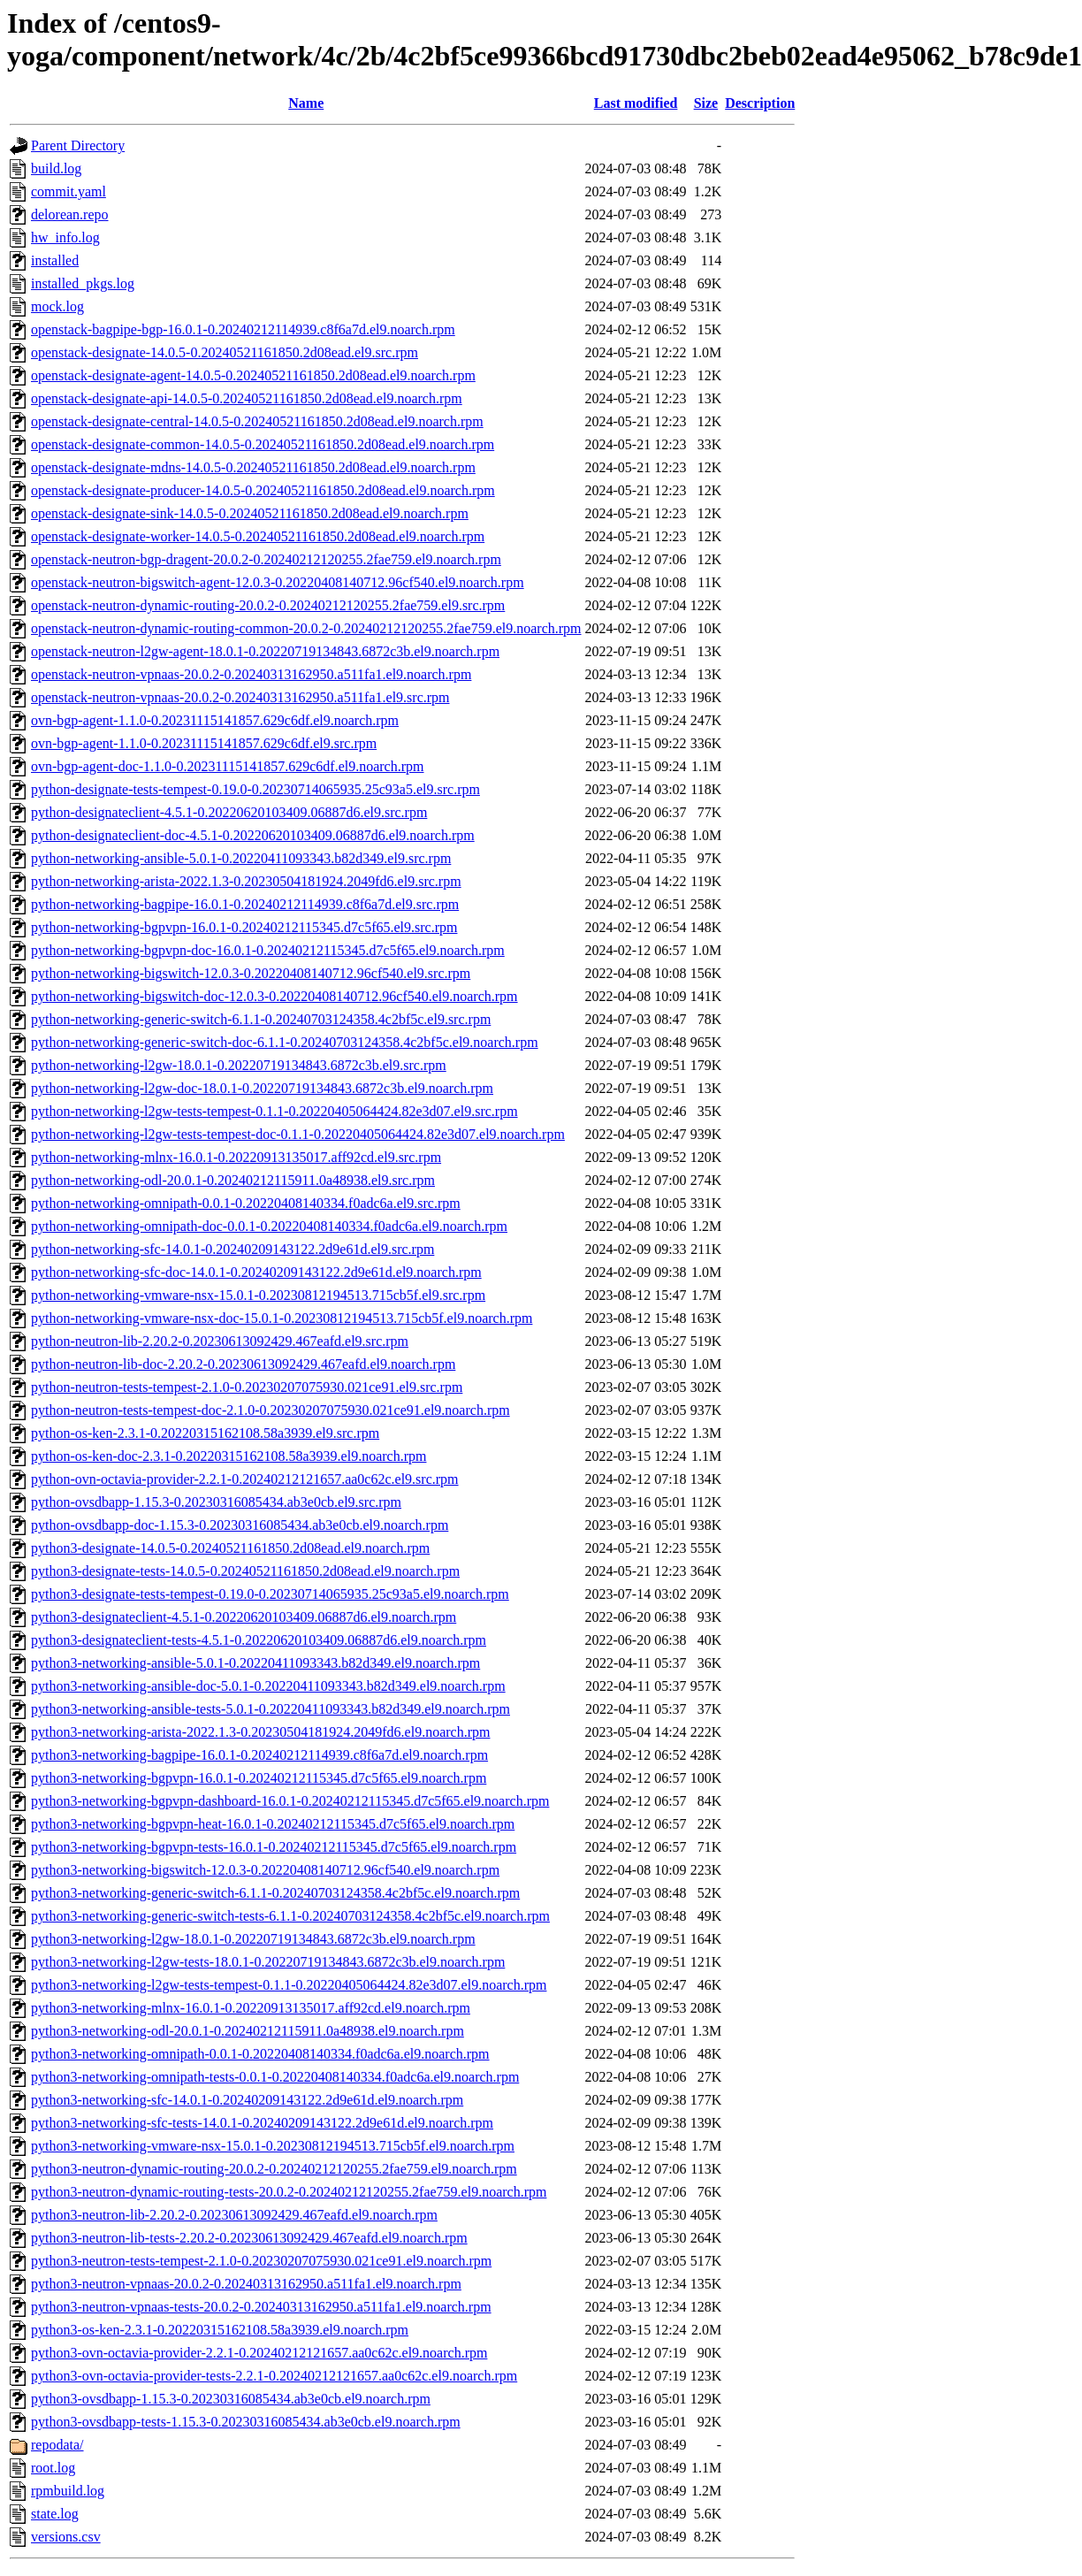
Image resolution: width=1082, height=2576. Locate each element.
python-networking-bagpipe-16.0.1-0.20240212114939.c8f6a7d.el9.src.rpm (245, 904)
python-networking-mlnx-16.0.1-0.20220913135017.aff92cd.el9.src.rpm (236, 1157)
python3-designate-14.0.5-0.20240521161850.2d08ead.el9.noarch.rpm (230, 1548)
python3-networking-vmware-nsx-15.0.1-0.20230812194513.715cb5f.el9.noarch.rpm (272, 2145)
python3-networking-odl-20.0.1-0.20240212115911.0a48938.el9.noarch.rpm (247, 2030)
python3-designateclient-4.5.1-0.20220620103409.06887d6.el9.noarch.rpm (243, 1616)
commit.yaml (68, 191)
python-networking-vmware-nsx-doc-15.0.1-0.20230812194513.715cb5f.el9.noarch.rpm (281, 1318)
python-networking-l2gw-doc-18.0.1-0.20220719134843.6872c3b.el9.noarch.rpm (262, 1088)
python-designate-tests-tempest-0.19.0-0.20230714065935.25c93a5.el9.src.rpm (255, 789)
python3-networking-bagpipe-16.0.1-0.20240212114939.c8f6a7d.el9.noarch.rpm (259, 1754)
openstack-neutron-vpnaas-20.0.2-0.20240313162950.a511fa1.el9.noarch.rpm (251, 674)
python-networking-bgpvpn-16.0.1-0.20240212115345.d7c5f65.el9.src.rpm (244, 927)
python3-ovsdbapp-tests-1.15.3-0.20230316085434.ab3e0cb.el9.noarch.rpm (246, 2421)
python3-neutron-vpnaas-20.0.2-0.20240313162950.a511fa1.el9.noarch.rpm (246, 2283)
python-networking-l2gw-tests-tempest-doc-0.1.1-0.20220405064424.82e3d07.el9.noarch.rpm (298, 1134)
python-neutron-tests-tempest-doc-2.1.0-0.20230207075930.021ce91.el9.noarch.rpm (270, 1410)
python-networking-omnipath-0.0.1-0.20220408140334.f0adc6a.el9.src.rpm (246, 1203)
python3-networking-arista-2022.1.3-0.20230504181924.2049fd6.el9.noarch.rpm (260, 1731)
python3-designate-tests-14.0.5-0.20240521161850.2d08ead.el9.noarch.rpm (245, 1570)
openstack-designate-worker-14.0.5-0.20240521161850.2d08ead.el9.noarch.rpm (257, 536)
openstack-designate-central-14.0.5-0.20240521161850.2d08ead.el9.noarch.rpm (257, 421)
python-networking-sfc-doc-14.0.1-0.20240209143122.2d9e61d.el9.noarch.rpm (256, 1272)
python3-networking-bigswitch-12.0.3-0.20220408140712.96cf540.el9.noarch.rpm (265, 1869)
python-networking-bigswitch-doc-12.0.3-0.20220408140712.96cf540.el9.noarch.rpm (274, 996)
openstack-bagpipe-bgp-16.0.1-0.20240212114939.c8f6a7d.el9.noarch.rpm (243, 329)
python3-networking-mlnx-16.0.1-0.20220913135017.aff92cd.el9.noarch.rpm (250, 2007)
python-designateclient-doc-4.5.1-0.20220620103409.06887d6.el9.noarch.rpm (253, 835)
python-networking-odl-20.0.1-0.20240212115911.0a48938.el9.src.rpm (233, 1180)
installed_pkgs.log (82, 283)
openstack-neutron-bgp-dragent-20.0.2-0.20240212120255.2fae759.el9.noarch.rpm (266, 559)
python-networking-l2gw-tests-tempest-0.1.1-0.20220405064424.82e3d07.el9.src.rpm (274, 1111)
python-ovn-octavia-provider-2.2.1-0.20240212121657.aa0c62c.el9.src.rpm (245, 1479)
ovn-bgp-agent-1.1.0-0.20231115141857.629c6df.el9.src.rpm (204, 743)
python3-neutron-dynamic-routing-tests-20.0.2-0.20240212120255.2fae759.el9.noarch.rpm (288, 2191)
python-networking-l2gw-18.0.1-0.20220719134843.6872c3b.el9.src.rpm (238, 1065)
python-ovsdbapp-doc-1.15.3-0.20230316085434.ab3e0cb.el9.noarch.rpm (239, 1525)
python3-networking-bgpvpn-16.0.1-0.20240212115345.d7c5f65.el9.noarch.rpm (258, 1777)
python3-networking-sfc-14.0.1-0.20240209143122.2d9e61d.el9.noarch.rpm (247, 2099)
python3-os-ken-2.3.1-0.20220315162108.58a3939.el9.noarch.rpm (219, 2329)
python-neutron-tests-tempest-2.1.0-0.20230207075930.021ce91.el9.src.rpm (246, 1387)
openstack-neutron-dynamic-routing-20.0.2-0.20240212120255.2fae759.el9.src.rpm (268, 605)
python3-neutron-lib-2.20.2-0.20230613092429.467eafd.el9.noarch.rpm (234, 2214)
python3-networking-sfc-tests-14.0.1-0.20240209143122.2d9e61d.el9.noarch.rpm (262, 2122)
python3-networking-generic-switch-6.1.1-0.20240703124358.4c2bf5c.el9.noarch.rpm (275, 1892)
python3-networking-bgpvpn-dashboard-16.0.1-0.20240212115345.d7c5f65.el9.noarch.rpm (290, 1800)
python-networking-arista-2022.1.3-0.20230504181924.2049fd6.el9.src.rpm (246, 881)
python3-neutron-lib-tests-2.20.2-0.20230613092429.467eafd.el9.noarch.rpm (249, 2237)
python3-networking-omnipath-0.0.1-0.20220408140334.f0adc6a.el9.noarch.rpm (260, 2053)
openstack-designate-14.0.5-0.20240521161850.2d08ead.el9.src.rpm (224, 352)
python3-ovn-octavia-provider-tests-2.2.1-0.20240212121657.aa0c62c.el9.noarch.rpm (274, 2375)
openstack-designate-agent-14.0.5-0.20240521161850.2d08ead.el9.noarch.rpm (253, 375)
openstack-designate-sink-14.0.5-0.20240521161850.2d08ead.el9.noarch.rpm (250, 513)
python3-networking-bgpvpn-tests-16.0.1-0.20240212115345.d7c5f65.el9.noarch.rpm (273, 1846)
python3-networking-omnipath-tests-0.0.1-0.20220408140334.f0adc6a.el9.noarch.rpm (275, 2076)
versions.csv (66, 2536)
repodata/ (57, 2444)
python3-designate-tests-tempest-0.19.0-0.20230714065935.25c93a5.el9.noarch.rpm (270, 1593)
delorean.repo (70, 214)
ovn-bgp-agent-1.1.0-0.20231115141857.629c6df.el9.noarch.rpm (215, 720)
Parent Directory (78, 145)
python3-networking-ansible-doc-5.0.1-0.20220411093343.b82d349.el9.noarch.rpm (268, 1685)
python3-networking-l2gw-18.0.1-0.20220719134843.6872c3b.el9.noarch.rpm (253, 1938)
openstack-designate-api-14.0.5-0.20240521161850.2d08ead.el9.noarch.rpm (246, 398)
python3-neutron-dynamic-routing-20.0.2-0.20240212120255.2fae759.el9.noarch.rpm (274, 2168)
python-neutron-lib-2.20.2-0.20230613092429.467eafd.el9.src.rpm (219, 1341)
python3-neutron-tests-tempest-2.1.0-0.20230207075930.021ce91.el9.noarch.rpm (261, 2260)
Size (706, 103)
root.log (53, 2467)
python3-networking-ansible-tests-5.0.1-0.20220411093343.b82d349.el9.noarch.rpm (270, 1708)
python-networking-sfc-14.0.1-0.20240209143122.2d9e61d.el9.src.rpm (232, 1249)
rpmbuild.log (67, 2490)
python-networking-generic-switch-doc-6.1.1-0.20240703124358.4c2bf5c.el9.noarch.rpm (284, 1042)
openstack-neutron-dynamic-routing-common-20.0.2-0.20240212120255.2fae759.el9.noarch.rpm (306, 628)
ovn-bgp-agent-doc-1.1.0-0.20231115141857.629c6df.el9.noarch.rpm (227, 766)
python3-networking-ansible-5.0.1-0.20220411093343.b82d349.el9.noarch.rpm (255, 1662)
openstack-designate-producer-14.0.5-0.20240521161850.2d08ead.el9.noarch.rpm (263, 490)
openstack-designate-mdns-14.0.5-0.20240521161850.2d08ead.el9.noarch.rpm (253, 467)
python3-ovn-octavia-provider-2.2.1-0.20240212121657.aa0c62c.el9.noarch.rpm (259, 2352)
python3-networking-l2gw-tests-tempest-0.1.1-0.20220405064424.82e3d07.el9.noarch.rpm (288, 1984)
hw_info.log (65, 237)
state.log (55, 2513)
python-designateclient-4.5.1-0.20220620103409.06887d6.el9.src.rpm (229, 812)
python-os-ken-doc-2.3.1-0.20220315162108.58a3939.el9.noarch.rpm (228, 1456)
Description (760, 103)
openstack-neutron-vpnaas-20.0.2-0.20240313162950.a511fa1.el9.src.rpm (240, 697)
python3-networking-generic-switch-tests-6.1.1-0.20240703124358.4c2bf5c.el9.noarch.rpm (290, 1915)
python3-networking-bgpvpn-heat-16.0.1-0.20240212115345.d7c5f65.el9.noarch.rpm (272, 1823)
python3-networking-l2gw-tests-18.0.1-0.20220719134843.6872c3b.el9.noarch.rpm (268, 1961)
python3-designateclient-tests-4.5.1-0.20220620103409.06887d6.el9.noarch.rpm (258, 1639)
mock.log (57, 306)
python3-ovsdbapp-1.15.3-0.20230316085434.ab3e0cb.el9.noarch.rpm (231, 2398)
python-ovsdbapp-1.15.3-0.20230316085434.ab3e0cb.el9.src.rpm (216, 1502)
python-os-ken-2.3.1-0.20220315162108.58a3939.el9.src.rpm (205, 1433)
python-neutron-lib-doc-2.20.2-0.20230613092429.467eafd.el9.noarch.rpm (243, 1364)
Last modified (636, 103)
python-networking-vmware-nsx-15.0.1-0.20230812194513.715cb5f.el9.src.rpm (258, 1295)
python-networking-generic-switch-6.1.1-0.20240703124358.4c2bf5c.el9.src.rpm (261, 1019)
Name (306, 103)
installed (55, 260)
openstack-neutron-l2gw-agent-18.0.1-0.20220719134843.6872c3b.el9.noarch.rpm (265, 651)
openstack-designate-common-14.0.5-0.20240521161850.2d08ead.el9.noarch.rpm (262, 444)
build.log (56, 168)
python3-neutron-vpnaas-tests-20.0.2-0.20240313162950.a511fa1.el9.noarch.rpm (261, 2306)
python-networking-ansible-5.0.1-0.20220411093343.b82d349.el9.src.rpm (241, 858)
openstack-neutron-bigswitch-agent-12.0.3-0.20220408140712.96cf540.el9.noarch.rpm (277, 582)
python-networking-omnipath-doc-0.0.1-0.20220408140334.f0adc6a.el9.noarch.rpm (269, 1226)
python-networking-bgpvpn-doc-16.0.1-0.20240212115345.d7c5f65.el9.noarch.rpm (268, 950)
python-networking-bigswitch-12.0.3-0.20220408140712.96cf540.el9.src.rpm (250, 973)
